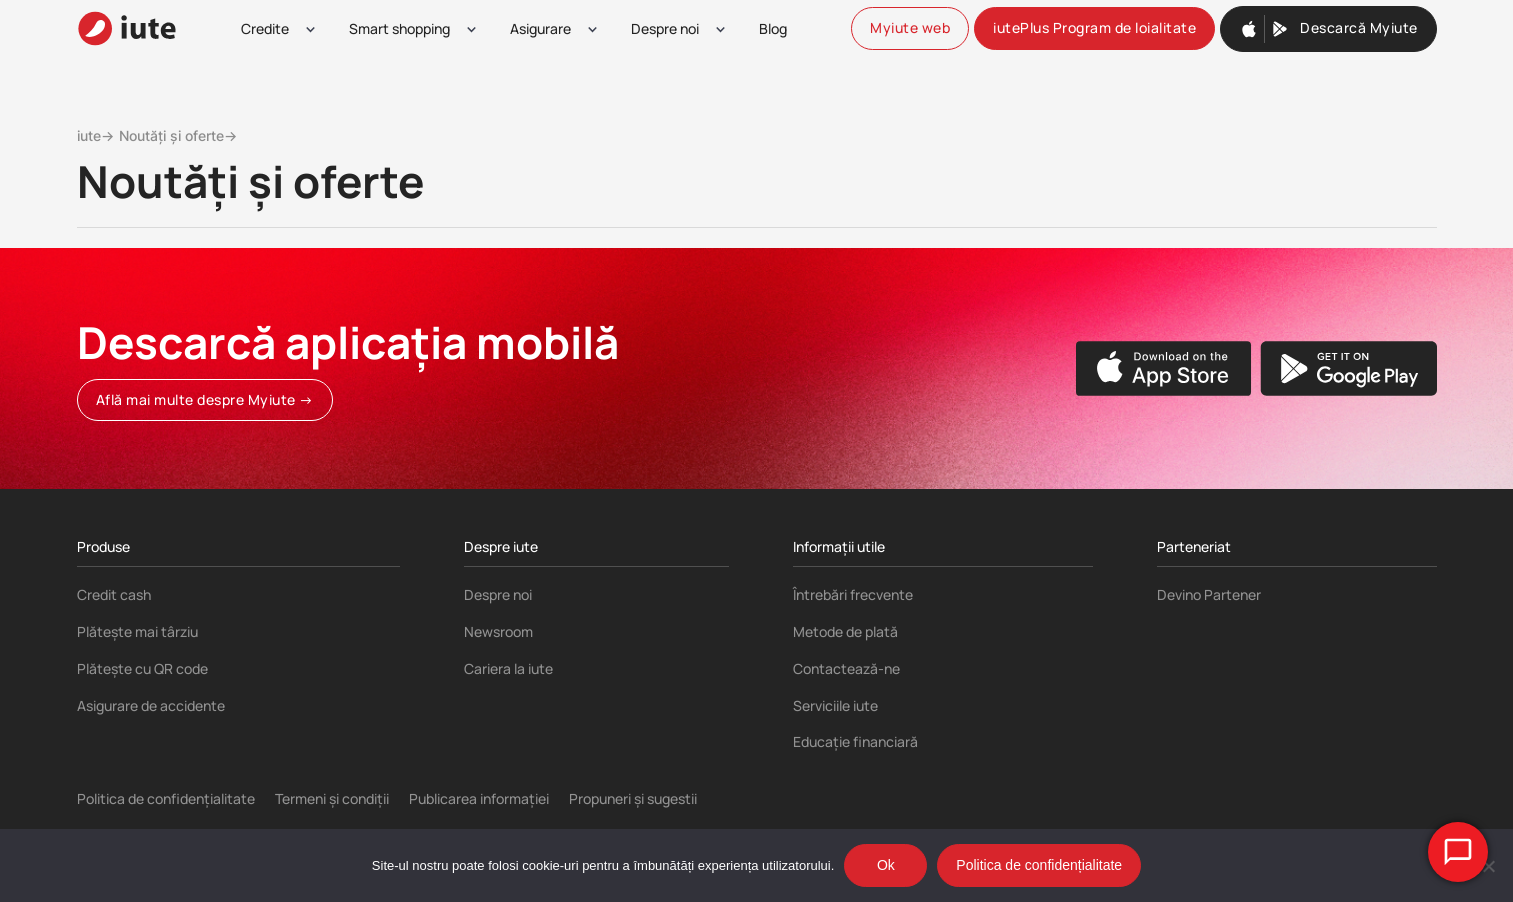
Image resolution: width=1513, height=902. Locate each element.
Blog (773, 28)
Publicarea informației (479, 798)
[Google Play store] (1348, 368)
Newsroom (498, 631)
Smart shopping (399, 28)
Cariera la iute (508, 668)
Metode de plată (845, 631)
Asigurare (540, 28)
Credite (265, 28)
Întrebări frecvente (853, 594)
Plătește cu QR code (142, 668)
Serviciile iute (835, 705)
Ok (886, 865)
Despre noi (665, 28)
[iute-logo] (127, 28)
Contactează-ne (846, 668)
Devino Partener (1209, 594)
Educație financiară (855, 741)
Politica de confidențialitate (166, 798)
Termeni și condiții (332, 798)
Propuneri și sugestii (633, 798)
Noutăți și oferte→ (178, 135)
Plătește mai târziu (137, 631)
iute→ (95, 135)
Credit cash (114, 594)
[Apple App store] (1164, 368)
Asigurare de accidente (151, 705)
